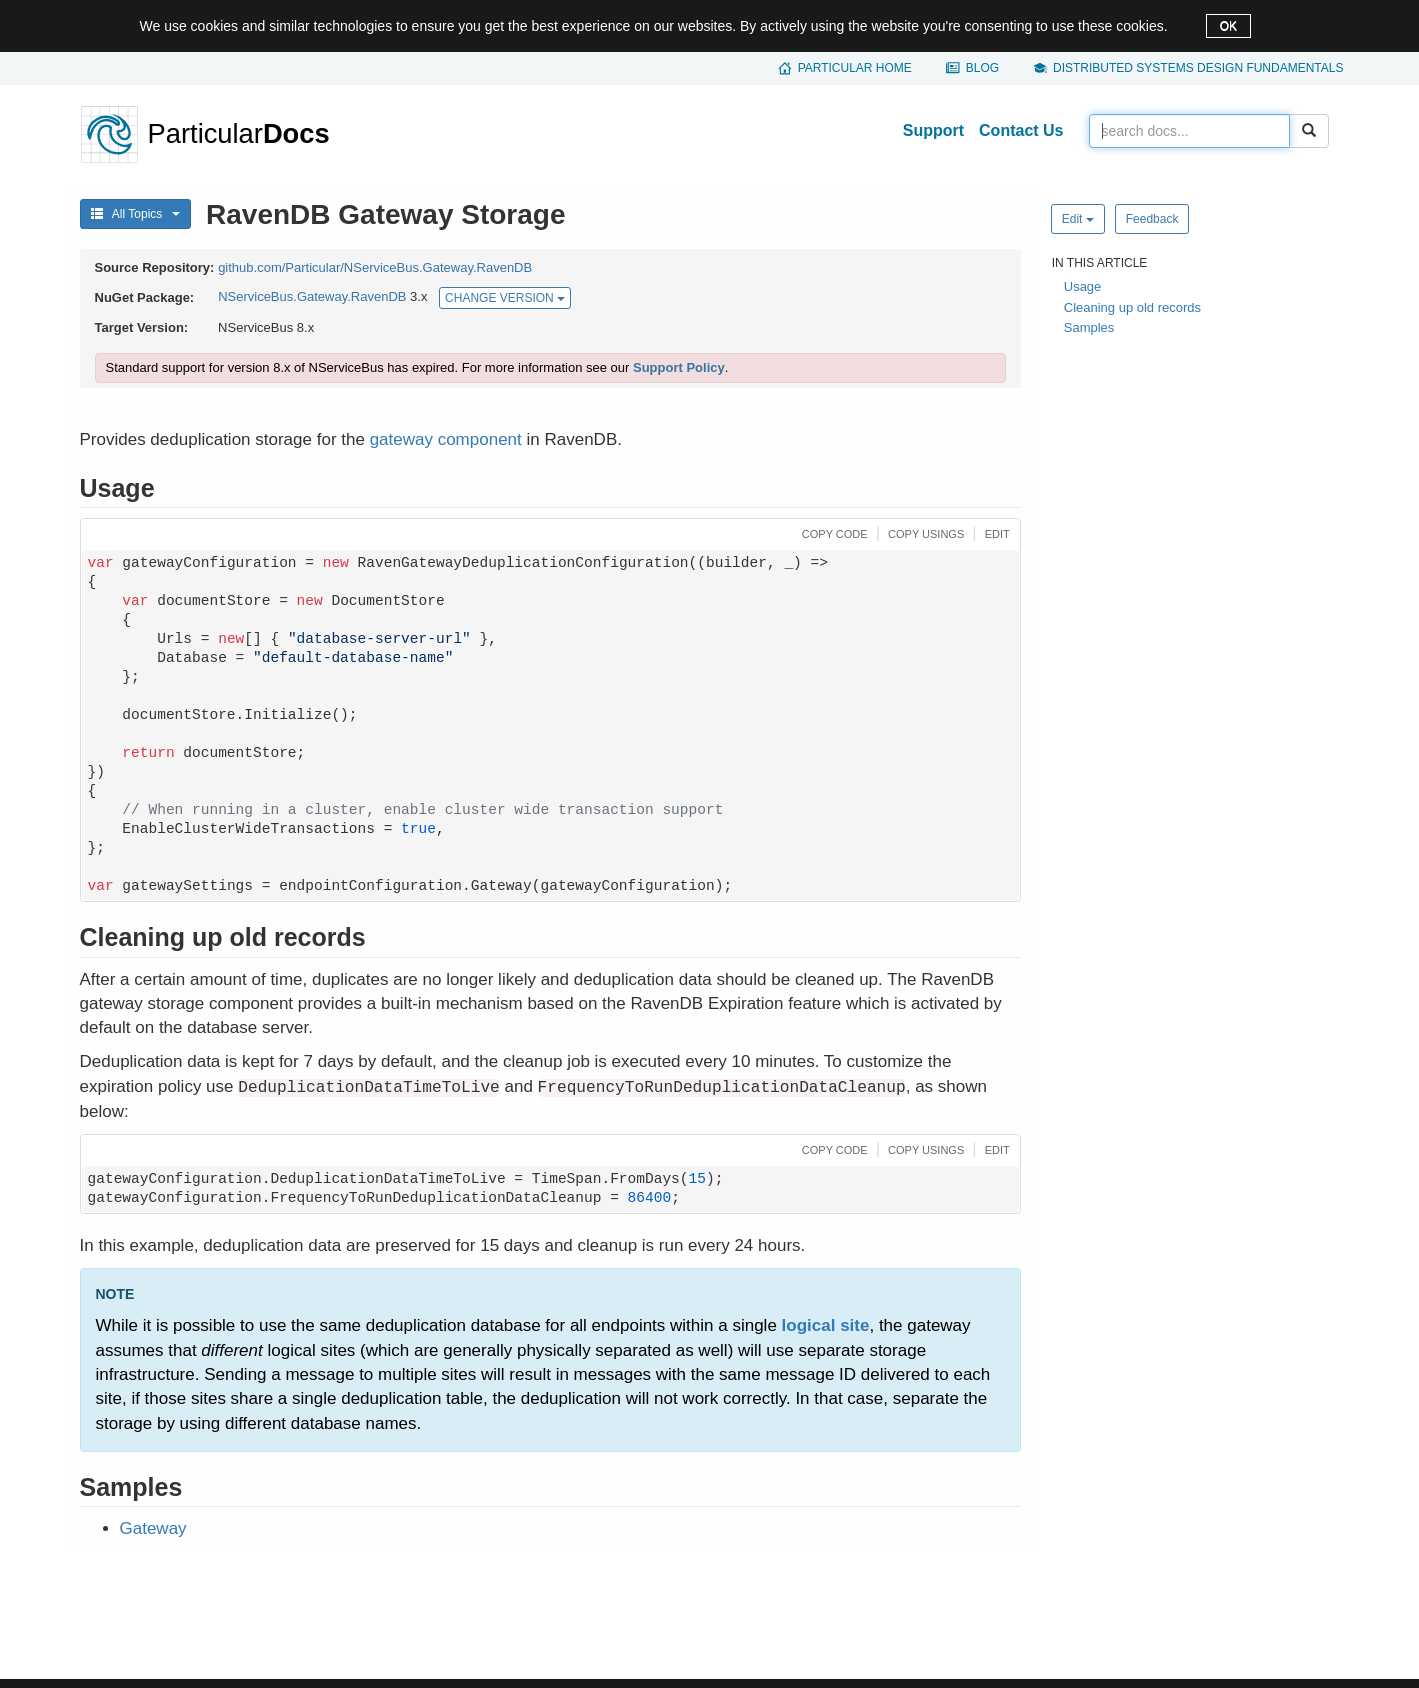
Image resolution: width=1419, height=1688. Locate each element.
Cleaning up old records (1132, 307)
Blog (982, 68)
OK (1228, 26)
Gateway (153, 1528)
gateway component (446, 439)
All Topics (136, 214)
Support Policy (679, 367)
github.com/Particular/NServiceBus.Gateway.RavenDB (375, 267)
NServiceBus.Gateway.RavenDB (312, 297)
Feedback (1152, 219)
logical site (826, 1325)
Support (933, 130)
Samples (1089, 327)
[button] (832, 532)
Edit (1078, 219)
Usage (1083, 286)
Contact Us (1021, 130)
